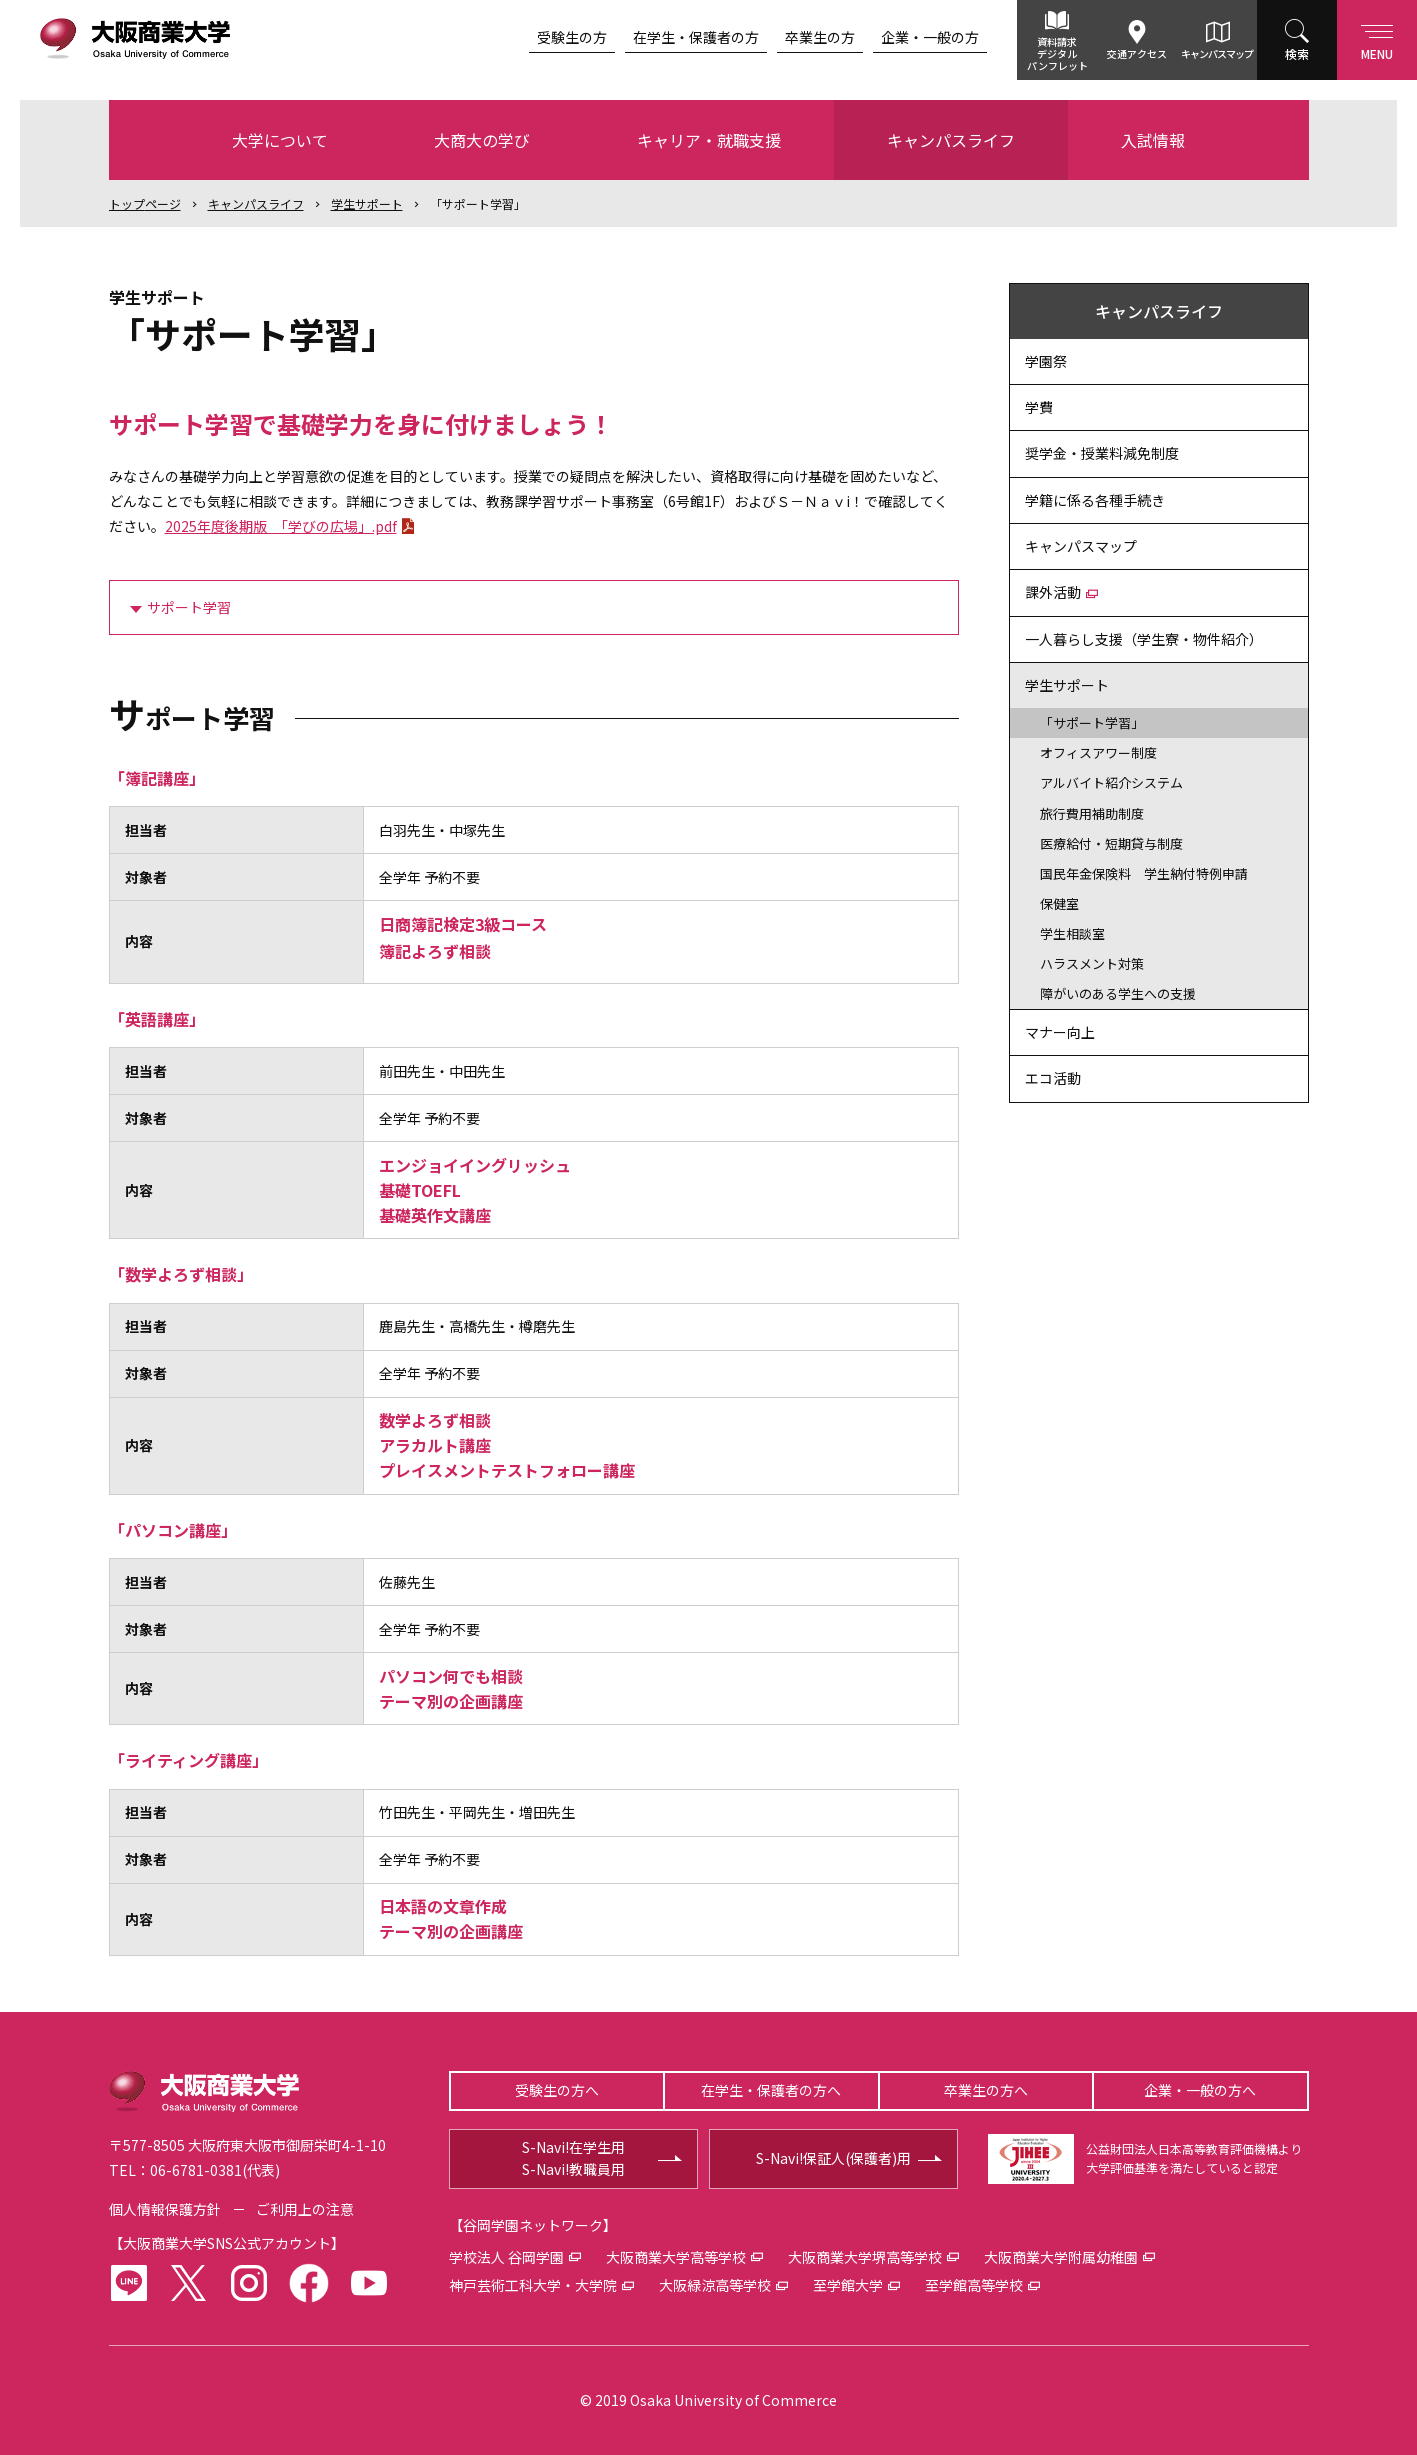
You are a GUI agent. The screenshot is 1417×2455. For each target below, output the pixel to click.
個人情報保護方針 (165, 2209)
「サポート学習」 (478, 203)
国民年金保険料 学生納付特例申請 (1144, 873)
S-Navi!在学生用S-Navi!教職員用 (573, 2158)
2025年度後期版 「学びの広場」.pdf (281, 526)
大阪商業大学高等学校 (676, 2257)
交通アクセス (1137, 53)
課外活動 (1053, 592)
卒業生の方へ (986, 2090)
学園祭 (1046, 361)
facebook (309, 2283)
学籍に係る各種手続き (1095, 500)
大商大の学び (482, 140)
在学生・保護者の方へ (771, 2090)
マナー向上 (1060, 1032)
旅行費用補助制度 (1092, 813)
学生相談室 (1072, 933)
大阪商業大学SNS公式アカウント (227, 2243)
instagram (249, 2283)
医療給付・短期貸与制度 (1111, 843)
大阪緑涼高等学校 (715, 2285)
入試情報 (1153, 140)
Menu (1377, 38)
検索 (1297, 53)
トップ (145, 203)
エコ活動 (1053, 1078)
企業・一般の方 (930, 37)
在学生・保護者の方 (696, 37)
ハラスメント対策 (1092, 963)
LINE (129, 2283)
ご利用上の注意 (305, 2209)
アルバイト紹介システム (1111, 782)
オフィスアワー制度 (1098, 752)
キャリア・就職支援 (709, 140)
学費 (1039, 407)
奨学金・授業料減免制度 (1102, 453)
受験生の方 (572, 37)
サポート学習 (189, 607)
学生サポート (367, 203)
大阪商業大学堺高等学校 (865, 2257)
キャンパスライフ (951, 140)
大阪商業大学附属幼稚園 (1061, 2257)
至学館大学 (848, 2285)
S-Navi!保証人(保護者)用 (833, 2158)
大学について (280, 140)
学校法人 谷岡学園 (506, 2257)
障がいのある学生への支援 (1118, 993)
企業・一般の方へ (1200, 2090)
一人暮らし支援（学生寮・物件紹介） (1144, 639)
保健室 (1059, 903)
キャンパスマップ (1217, 53)
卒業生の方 (820, 37)
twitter (189, 2283)
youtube (369, 2283)
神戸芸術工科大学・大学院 (533, 2285)
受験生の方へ (557, 2090)
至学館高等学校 (974, 2285)
